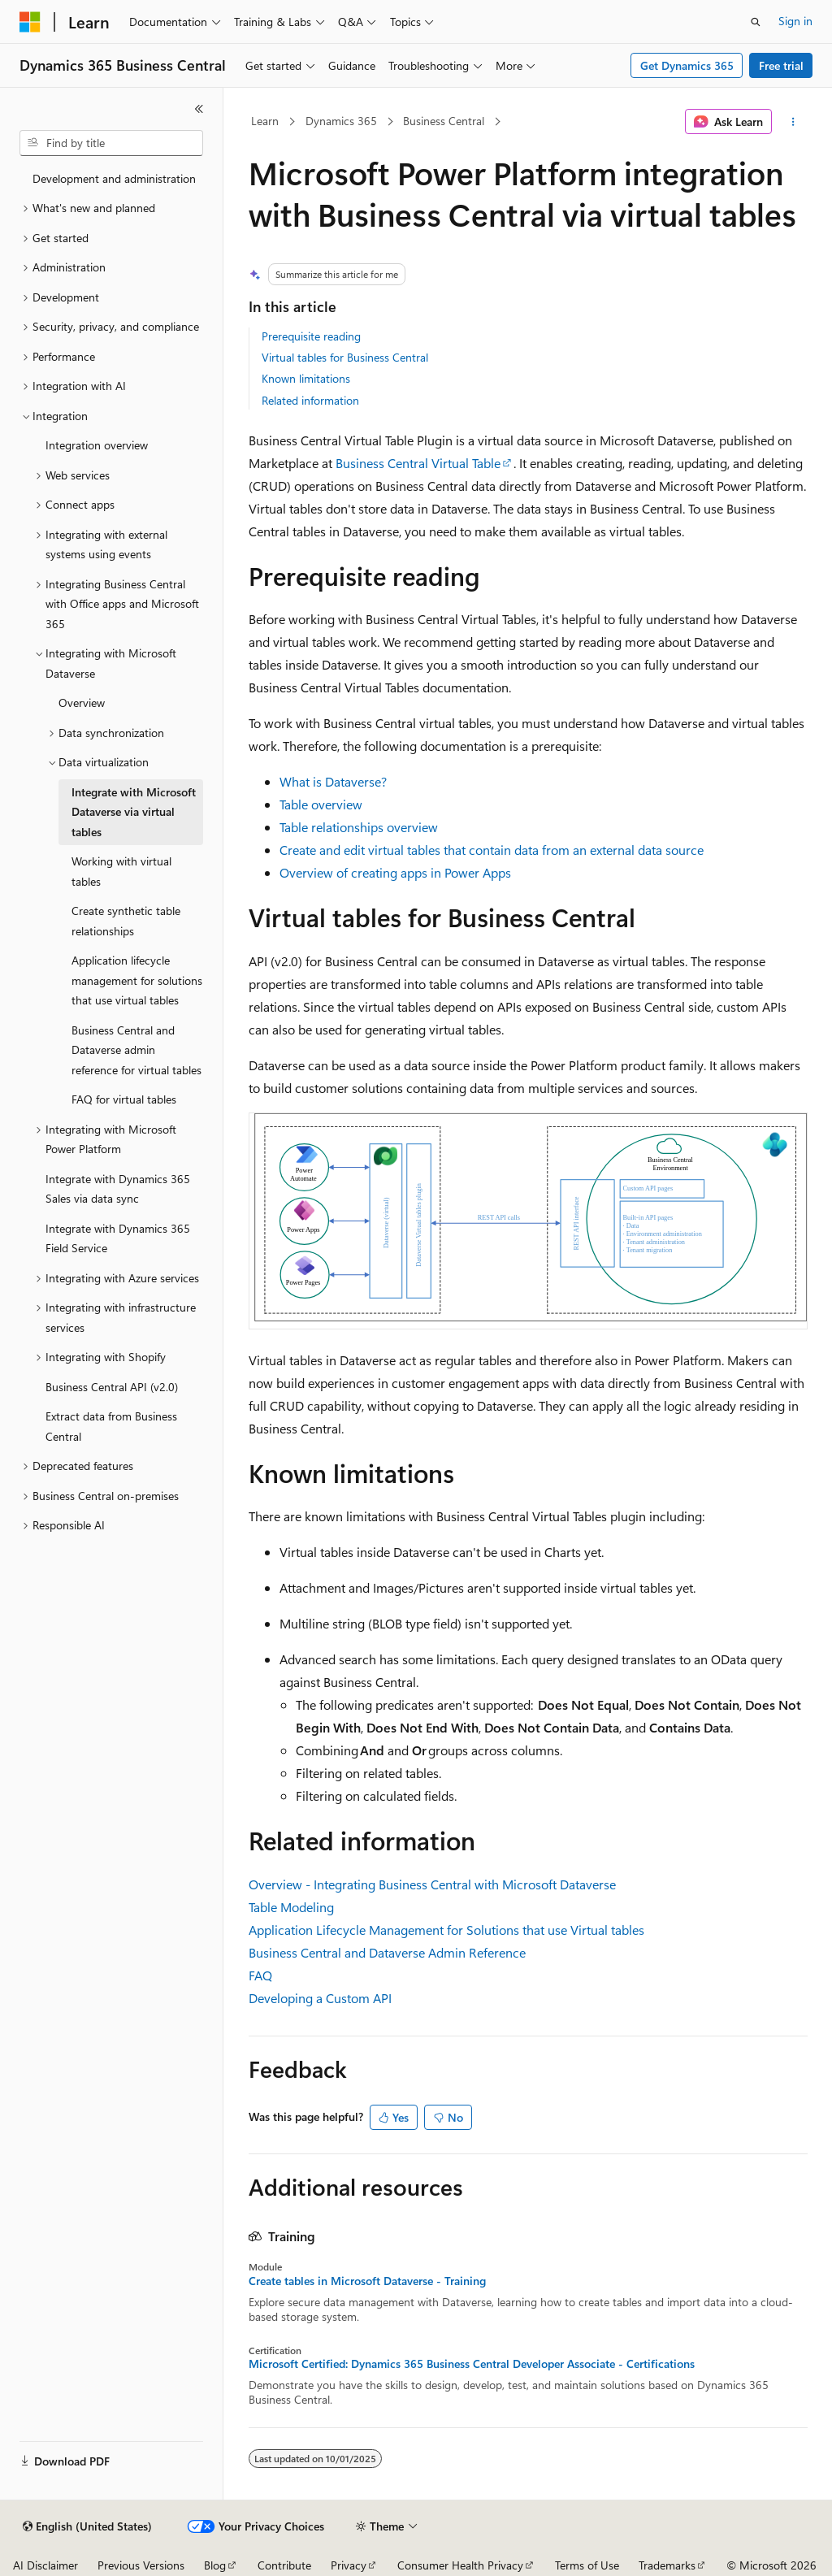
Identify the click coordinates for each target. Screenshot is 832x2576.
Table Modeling (291, 1906)
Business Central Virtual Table (418, 462)
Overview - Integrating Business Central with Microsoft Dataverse (432, 1884)
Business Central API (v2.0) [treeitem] (112, 1386)
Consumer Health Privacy (460, 2565)
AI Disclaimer (45, 2565)
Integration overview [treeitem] (97, 445)
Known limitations (306, 378)
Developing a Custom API (320, 1997)
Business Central (443, 120)
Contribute (284, 2565)
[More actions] (792, 122)
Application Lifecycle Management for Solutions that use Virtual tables (446, 1929)
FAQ (260, 1975)
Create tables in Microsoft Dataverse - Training (367, 2281)
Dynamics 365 (341, 120)
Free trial (781, 65)
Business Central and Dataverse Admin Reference (387, 1952)
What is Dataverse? (333, 781)
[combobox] (111, 143)
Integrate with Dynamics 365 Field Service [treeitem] (118, 1238)
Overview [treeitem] (81, 702)
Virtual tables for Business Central (345, 357)
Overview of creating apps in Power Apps (395, 872)
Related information (310, 400)
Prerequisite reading (311, 336)
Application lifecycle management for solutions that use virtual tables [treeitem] (137, 980)
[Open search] (755, 22)
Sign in (795, 20)
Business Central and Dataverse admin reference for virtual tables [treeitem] (137, 1050)
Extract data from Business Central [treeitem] (111, 1426)
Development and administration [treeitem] (114, 178)
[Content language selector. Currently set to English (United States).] (87, 2526)
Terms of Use (587, 2565)
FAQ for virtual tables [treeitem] (124, 1099)
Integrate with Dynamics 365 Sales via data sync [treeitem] (118, 1189)
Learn (265, 120)
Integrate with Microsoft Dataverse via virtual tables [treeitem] (134, 811)
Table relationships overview (359, 826)
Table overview (321, 804)
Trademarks (667, 2565)
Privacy (348, 2565)
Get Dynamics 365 (687, 65)
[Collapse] (199, 109)
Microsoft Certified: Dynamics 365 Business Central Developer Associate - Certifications (472, 2364)
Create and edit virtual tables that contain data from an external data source (492, 849)
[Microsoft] (30, 22)
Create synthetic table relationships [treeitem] (126, 921)
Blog (215, 2565)
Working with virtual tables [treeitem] (121, 871)
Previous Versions (141, 2565)
